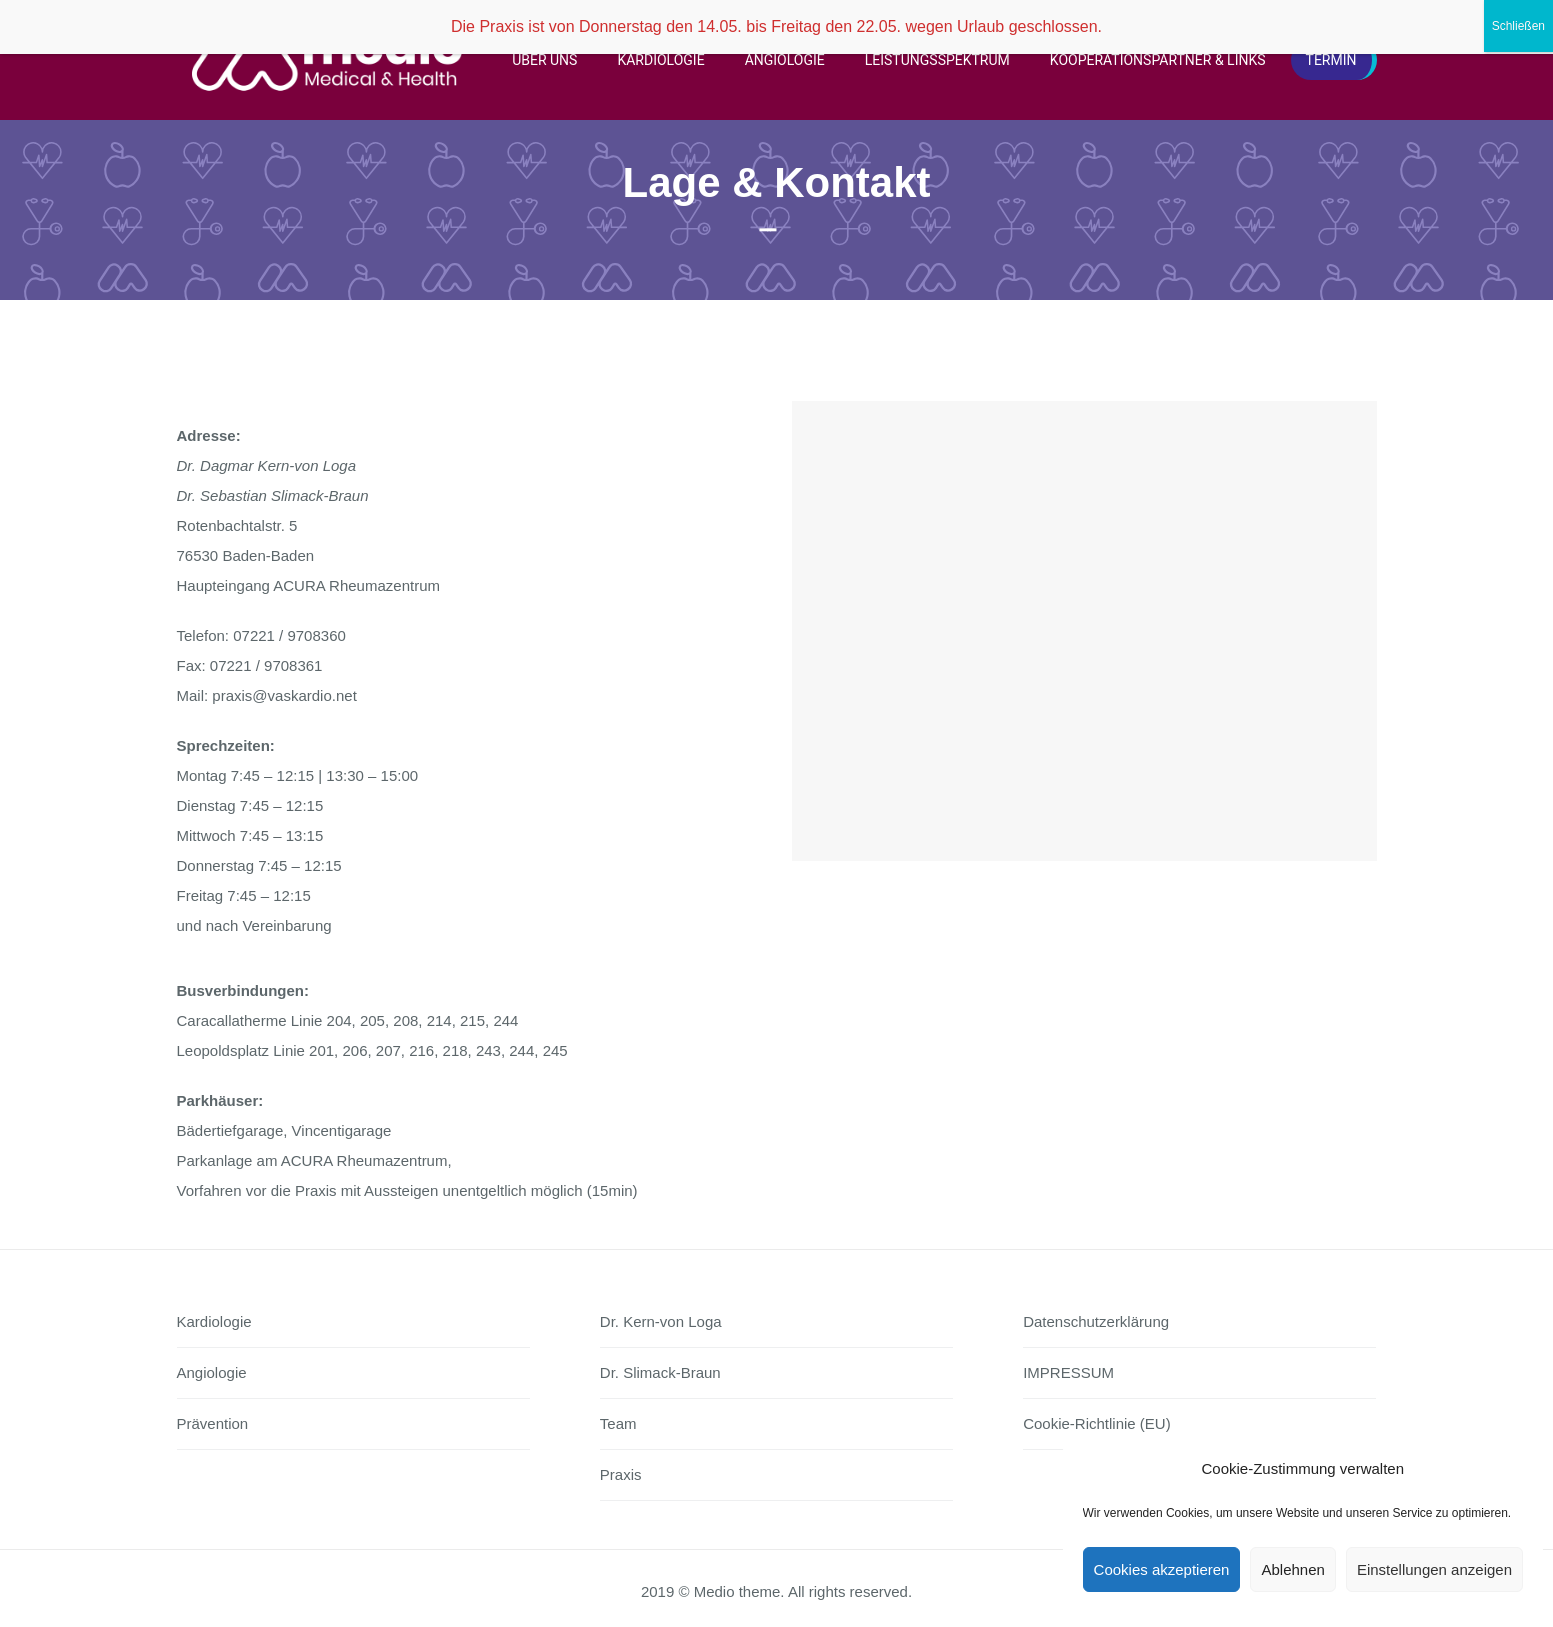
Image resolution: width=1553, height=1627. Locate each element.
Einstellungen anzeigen (1434, 1569)
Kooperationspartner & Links (1158, 60)
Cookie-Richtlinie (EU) (1097, 1423)
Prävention (213, 1423)
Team (618, 1423)
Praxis (621, 1474)
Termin (1331, 60)
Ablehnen (1292, 1569)
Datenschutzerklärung (1096, 1321)
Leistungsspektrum (937, 60)
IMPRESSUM (1068, 1372)
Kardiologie (660, 60)
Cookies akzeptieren (1162, 1569)
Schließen (1518, 26)
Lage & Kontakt (776, 182)
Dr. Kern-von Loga (661, 1321)
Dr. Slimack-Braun (660, 1372)
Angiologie (785, 60)
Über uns (544, 60)
